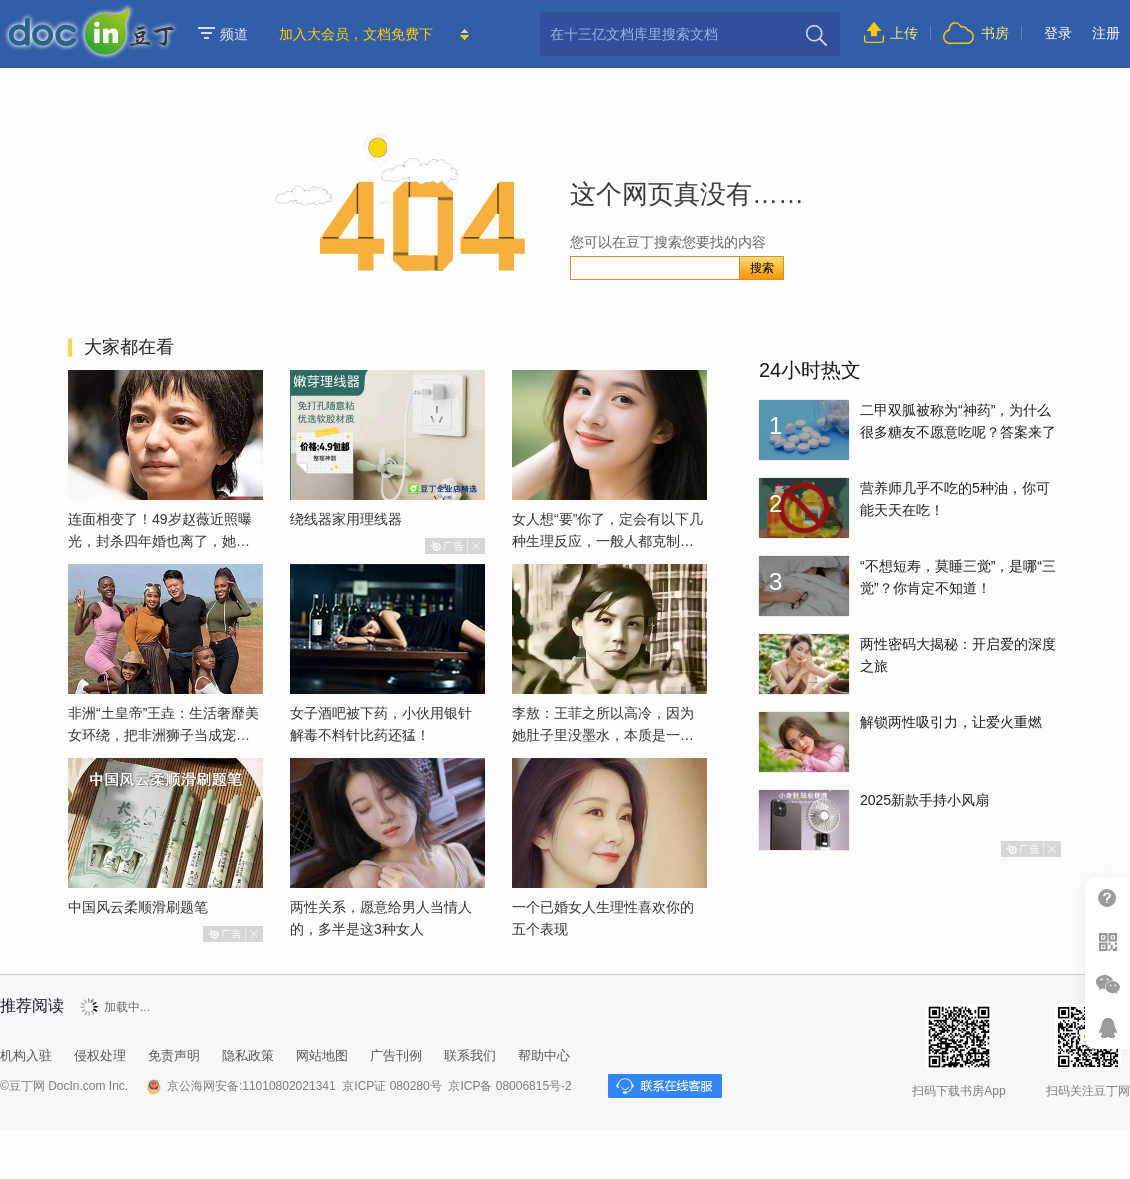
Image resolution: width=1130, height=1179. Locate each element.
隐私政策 (248, 1055)
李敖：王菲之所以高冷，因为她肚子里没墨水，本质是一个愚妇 (603, 735)
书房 (995, 33)
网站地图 (322, 1055)
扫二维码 (1107, 941)
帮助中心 (1107, 898)
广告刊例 (396, 1055)
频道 (223, 34)
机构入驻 (26, 1055)
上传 (904, 33)
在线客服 (1107, 1027)
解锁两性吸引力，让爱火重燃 (951, 722)
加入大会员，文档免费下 (356, 34)
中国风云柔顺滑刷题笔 (138, 907)
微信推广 (1107, 984)
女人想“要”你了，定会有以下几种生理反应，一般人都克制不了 (607, 541)
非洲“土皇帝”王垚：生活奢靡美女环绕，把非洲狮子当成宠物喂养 (163, 735)
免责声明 (174, 1055)
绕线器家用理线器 (346, 519)
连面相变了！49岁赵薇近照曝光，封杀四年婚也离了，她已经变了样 (160, 541)
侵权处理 (100, 1055)
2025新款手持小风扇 (924, 800)
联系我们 (470, 1055)
